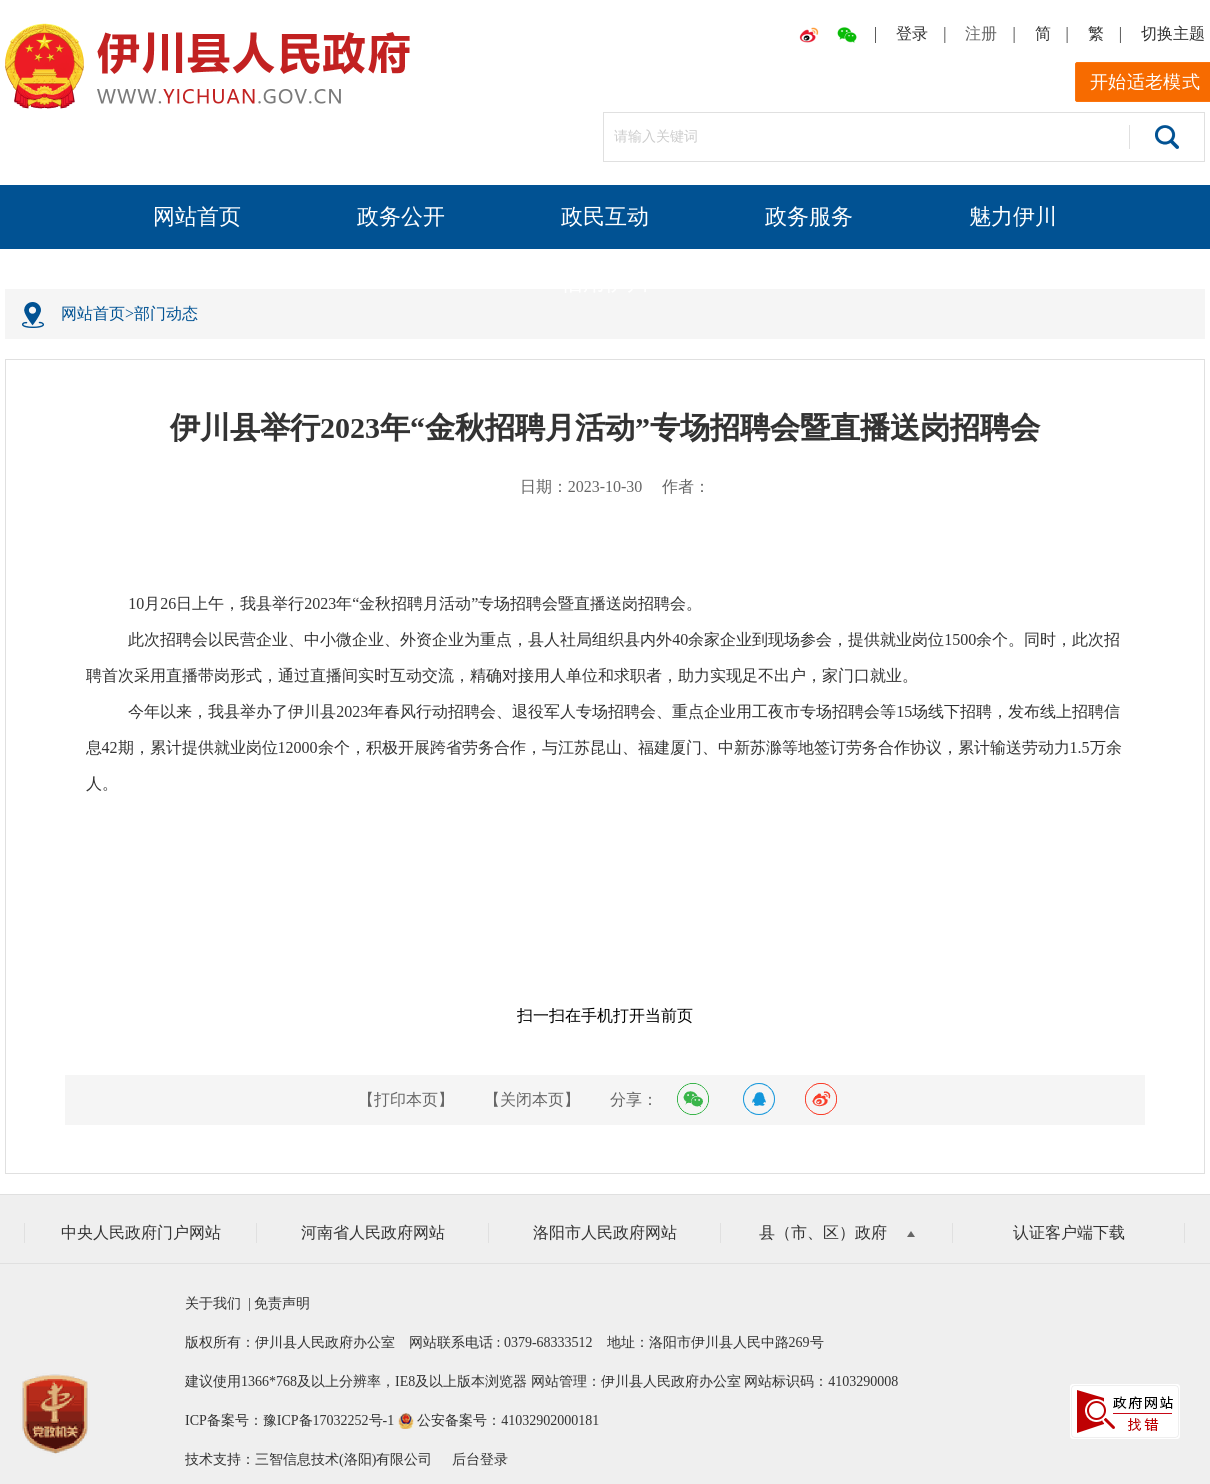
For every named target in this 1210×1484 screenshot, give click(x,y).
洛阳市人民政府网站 (605, 1232)
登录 (912, 33)
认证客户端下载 (1069, 1232)
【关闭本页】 (532, 1099)
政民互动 (605, 216)
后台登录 (480, 1459)
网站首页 (197, 216)
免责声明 (281, 1303)
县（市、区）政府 (837, 1232)
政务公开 (401, 216)
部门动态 (166, 313)
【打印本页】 (406, 1099)
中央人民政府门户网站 (141, 1232)
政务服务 (809, 216)
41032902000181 (550, 1420)
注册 (981, 33)
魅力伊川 (1013, 216)
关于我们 (216, 1303)
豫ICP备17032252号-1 (328, 1420)
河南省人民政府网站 (373, 1232)
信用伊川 (605, 282)
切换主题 (1173, 33)
